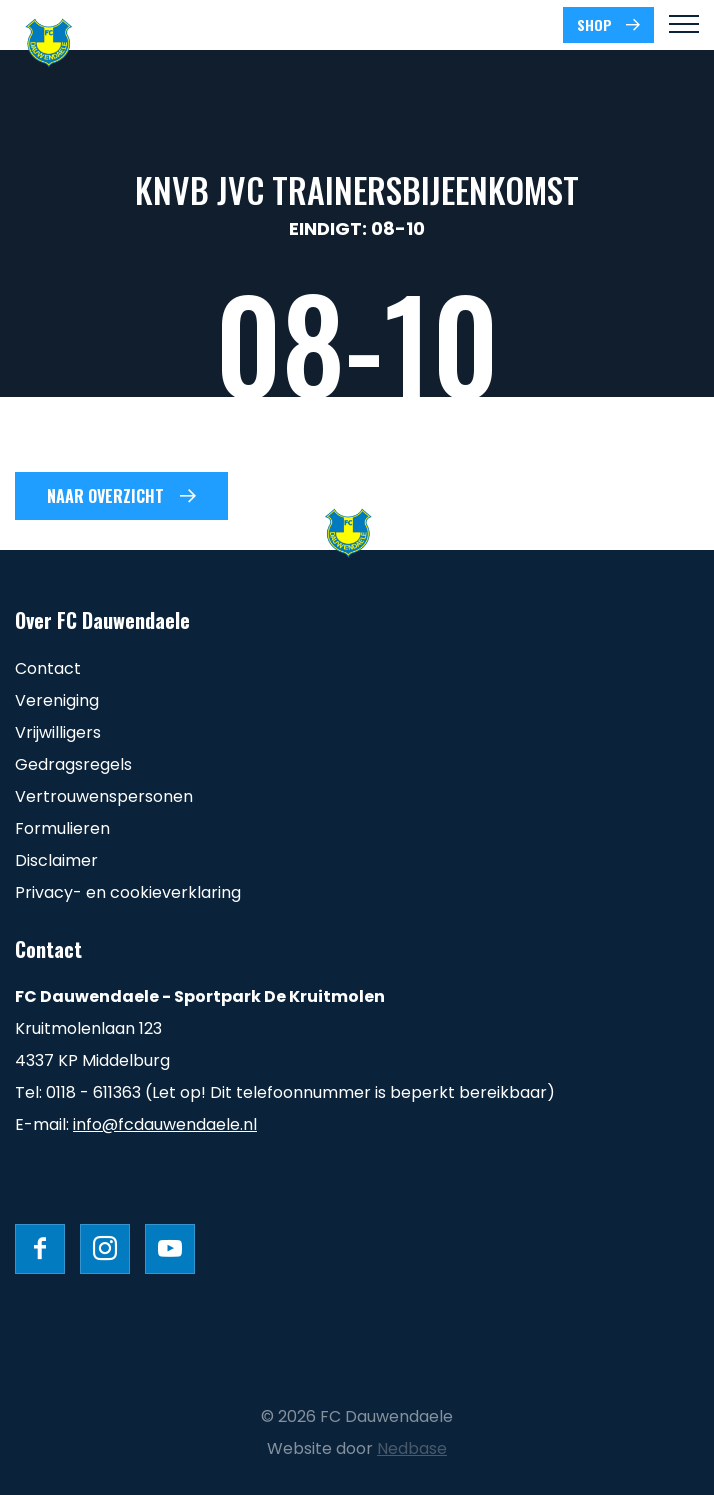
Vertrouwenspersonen (104, 796)
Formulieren (62, 828)
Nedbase (412, 1448)
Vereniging (57, 700)
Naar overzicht (105, 496)
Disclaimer (56, 860)
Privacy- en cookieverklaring (128, 892)
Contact (48, 668)
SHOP (594, 24)
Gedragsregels (73, 764)
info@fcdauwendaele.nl (165, 1124)
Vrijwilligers (58, 732)
